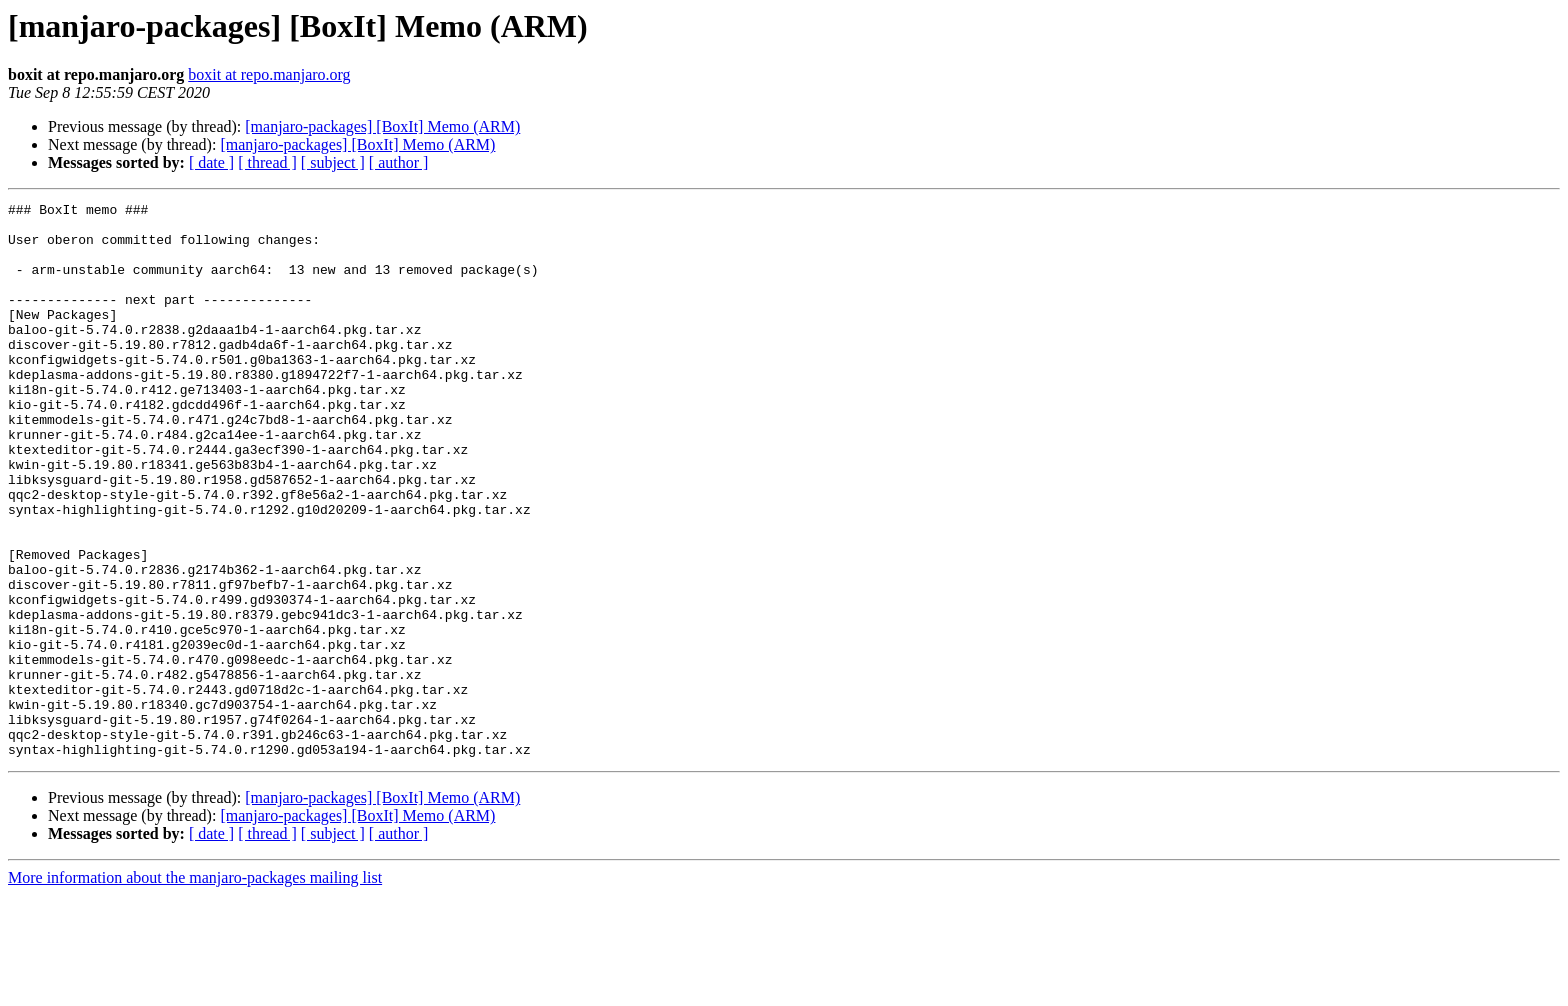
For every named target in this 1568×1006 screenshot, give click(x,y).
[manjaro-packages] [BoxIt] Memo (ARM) (382, 126)
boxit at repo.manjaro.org (269, 74)
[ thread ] (267, 162)
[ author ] (399, 162)
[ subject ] (333, 162)
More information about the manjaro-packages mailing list (195, 988)
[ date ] (211, 162)
